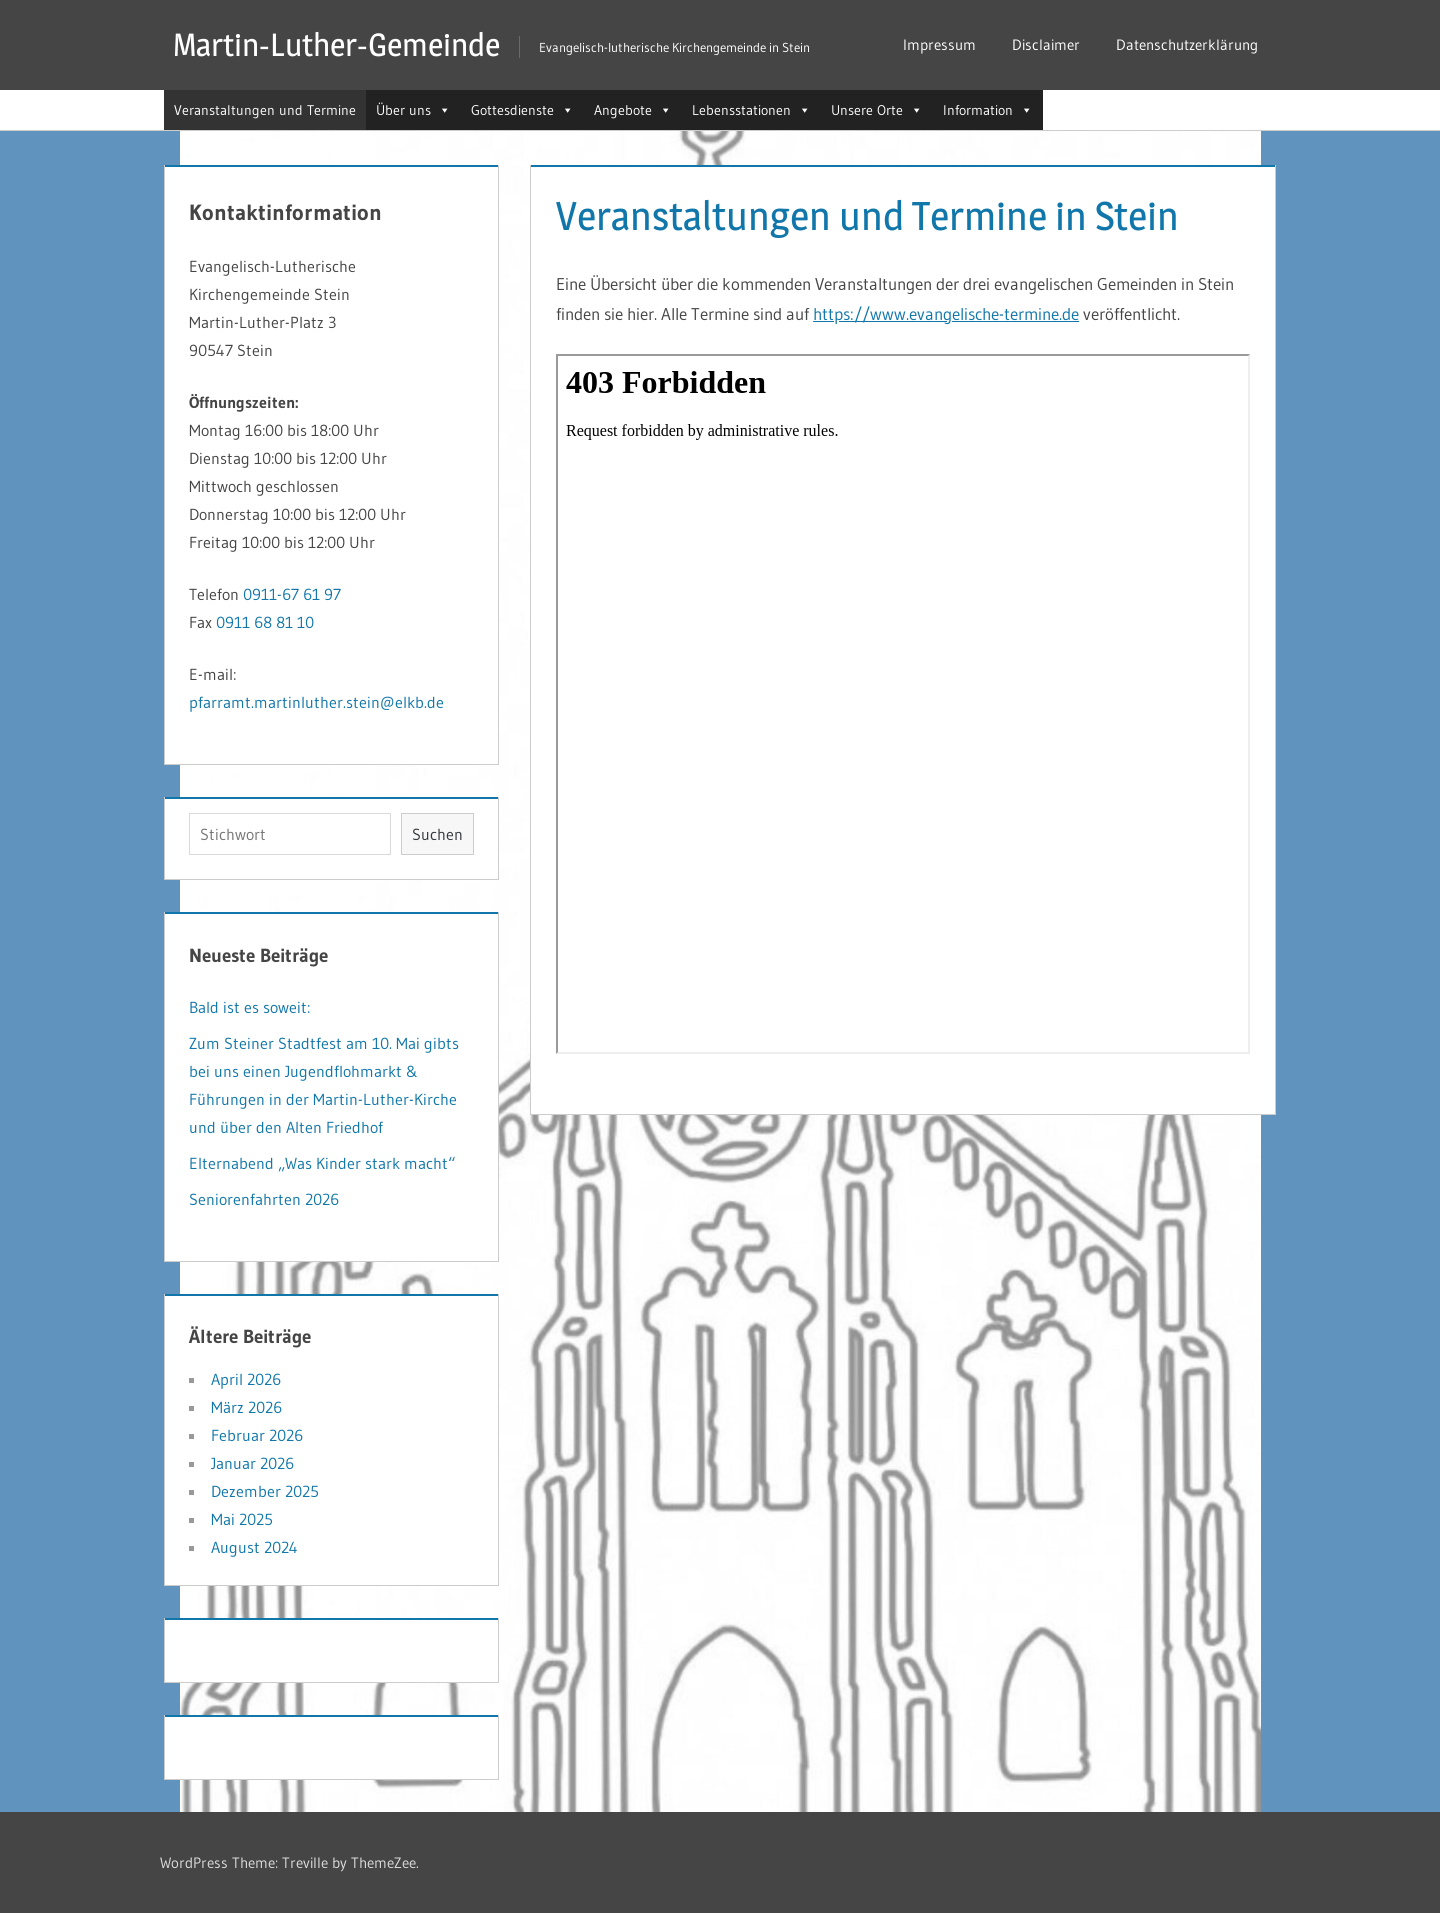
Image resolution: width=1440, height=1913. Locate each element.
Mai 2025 (242, 1519)
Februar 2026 (257, 1435)
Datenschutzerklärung (1187, 44)
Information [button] (988, 110)
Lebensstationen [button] (751, 110)
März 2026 (246, 1407)
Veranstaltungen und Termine (265, 110)
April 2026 (246, 1379)
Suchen (437, 834)
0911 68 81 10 (265, 622)
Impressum (939, 44)
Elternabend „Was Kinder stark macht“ (322, 1163)
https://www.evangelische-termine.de (946, 313)
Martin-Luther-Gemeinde (336, 44)
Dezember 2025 (265, 1491)
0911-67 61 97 (292, 594)
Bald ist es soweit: (249, 1007)
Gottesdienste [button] (522, 110)
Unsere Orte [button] (877, 110)
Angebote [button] (633, 110)
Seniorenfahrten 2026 (264, 1199)
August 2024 (254, 1547)
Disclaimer (1046, 44)
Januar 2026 (252, 1463)
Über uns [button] (413, 110)
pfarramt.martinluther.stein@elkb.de (316, 702)
